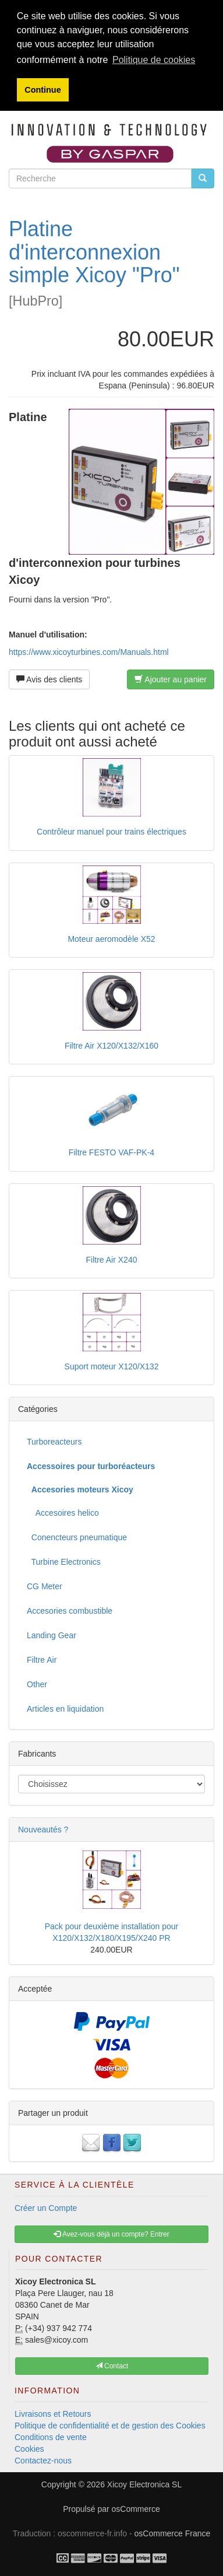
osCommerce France (172, 2533)
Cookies (29, 2449)
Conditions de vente (51, 2437)
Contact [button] (112, 2366)
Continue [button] (42, 89)
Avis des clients (49, 679)
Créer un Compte (46, 2208)
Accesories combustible (69, 1610)
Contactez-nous (43, 2460)
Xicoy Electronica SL (144, 2484)
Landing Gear (51, 1635)
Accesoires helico (63, 1512)
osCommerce (136, 2509)
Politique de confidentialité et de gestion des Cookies (110, 2425)
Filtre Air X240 (111, 1259)
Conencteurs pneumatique (77, 1537)
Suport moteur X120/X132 (112, 1366)
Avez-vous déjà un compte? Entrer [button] (111, 2234)
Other (37, 1684)
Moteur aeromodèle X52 (111, 939)
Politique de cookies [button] (153, 60)
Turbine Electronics (64, 1561)
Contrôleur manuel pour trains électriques (111, 831)
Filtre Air (41, 1659)
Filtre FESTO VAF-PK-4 (111, 1152)
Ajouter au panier (170, 679)
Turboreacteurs (54, 1441)
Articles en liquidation (65, 1708)
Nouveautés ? (43, 1829)
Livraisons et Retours (53, 2414)
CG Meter (44, 1586)
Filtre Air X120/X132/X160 (111, 1045)
